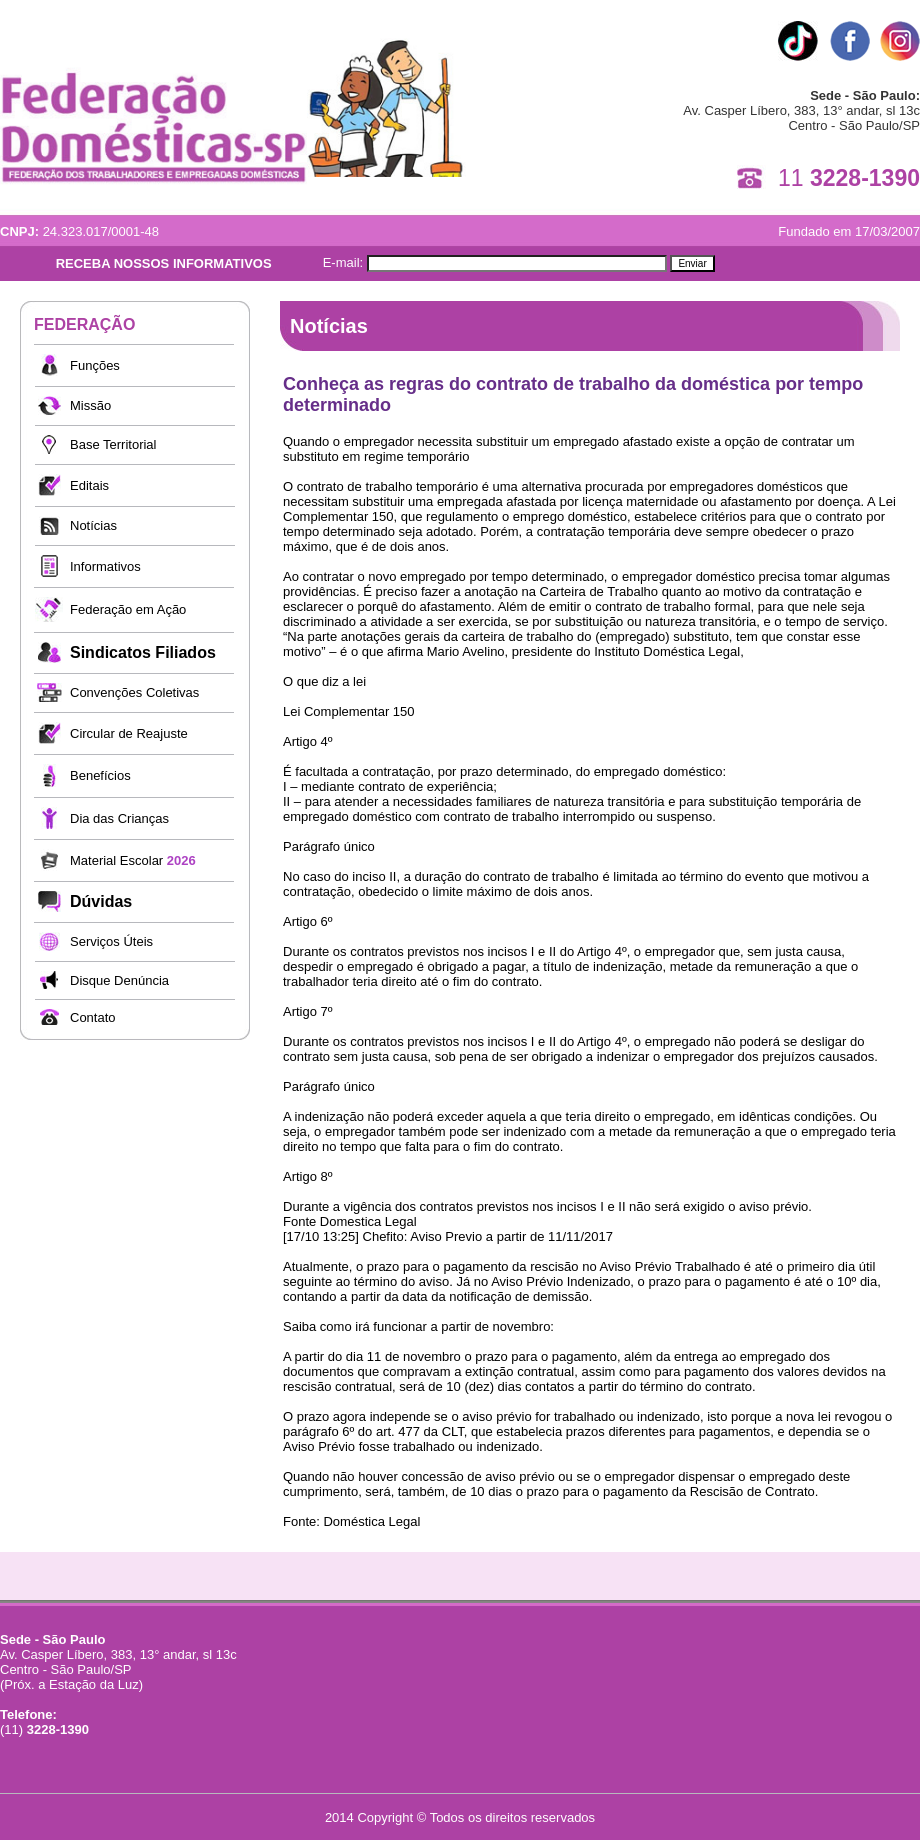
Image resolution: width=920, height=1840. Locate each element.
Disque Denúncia (119, 980)
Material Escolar (133, 860)
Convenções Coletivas (134, 692)
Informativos (105, 566)
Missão (90, 405)
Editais (89, 485)
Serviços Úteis (111, 941)
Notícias (93, 525)
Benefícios (100, 775)
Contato (93, 1017)
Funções (95, 365)
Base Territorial (113, 444)
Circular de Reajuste (129, 733)
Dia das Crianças (119, 818)
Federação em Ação (128, 609)
